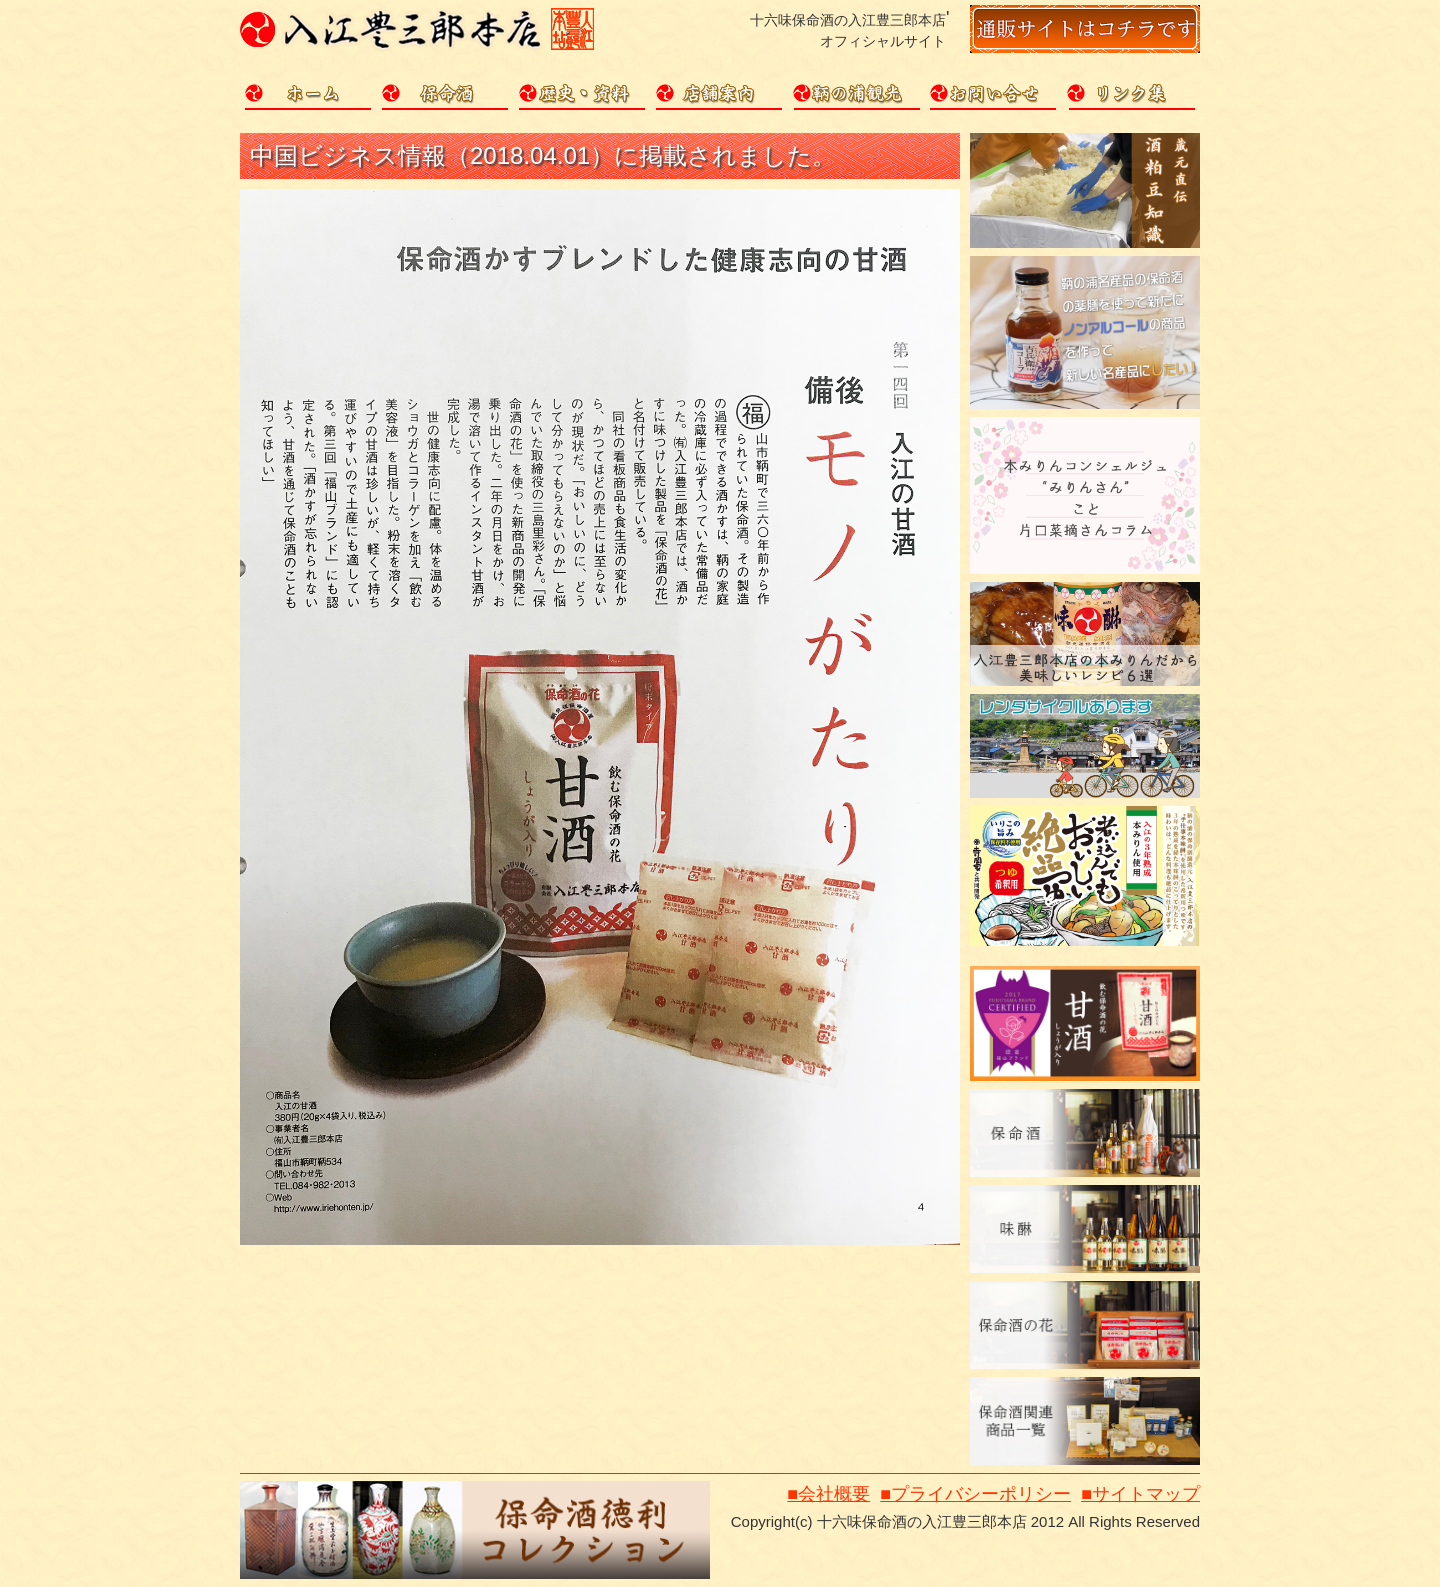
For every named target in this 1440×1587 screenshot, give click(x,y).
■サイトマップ (1140, 1494)
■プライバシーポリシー (975, 1494)
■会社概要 (828, 1494)
